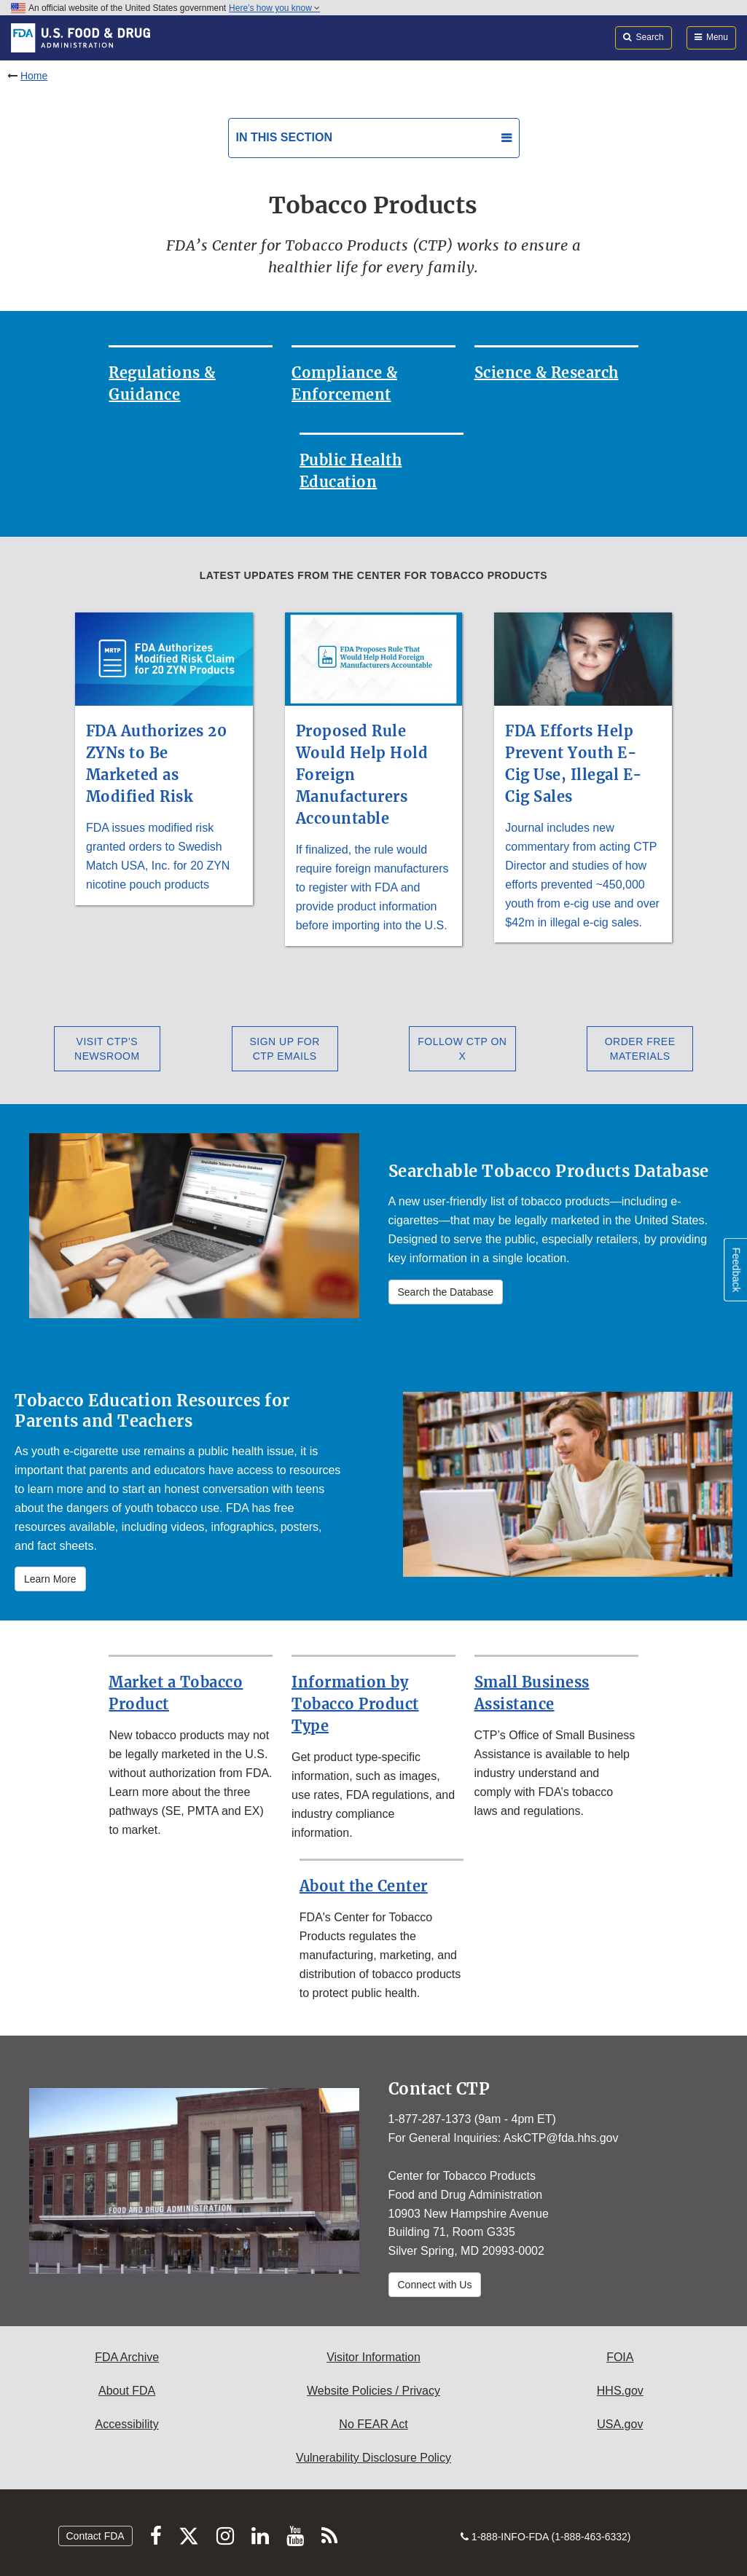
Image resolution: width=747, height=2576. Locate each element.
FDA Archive (127, 2357)
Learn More (50, 1579)
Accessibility (127, 2424)
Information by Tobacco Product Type (355, 1704)
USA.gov (620, 2424)
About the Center (364, 1886)
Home (33, 76)
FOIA (619, 2357)
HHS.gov (620, 2390)
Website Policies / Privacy (373, 2390)
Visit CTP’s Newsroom (107, 1049)
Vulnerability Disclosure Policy (373, 2457)
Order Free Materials (640, 1049)
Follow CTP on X (462, 1049)
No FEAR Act (373, 2424)
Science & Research (546, 372)
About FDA (126, 2390)
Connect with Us (435, 2285)
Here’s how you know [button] (274, 8)
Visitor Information (373, 2357)
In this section (284, 137)
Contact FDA (95, 2536)
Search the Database (446, 1292)
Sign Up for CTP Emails (284, 1049)
